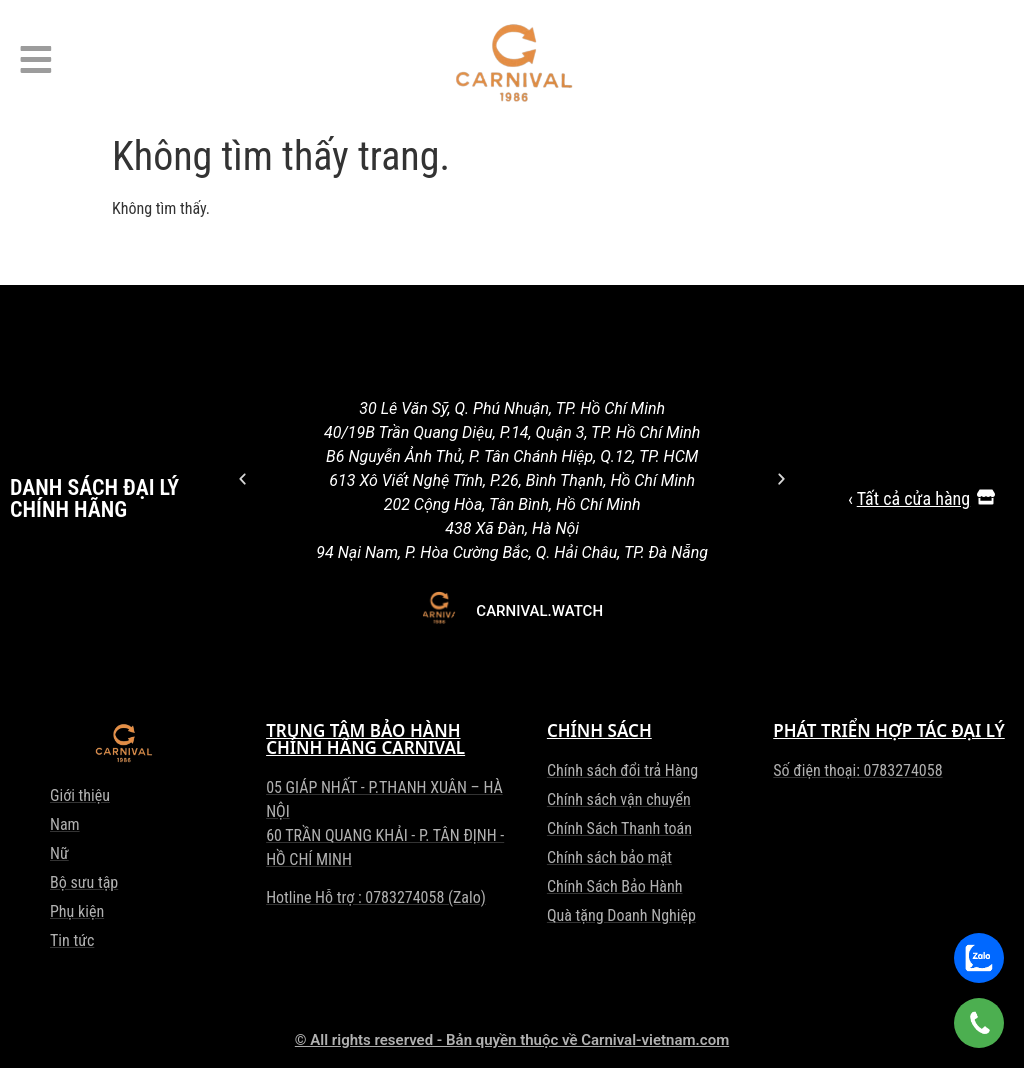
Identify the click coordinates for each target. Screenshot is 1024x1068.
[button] (242, 478)
